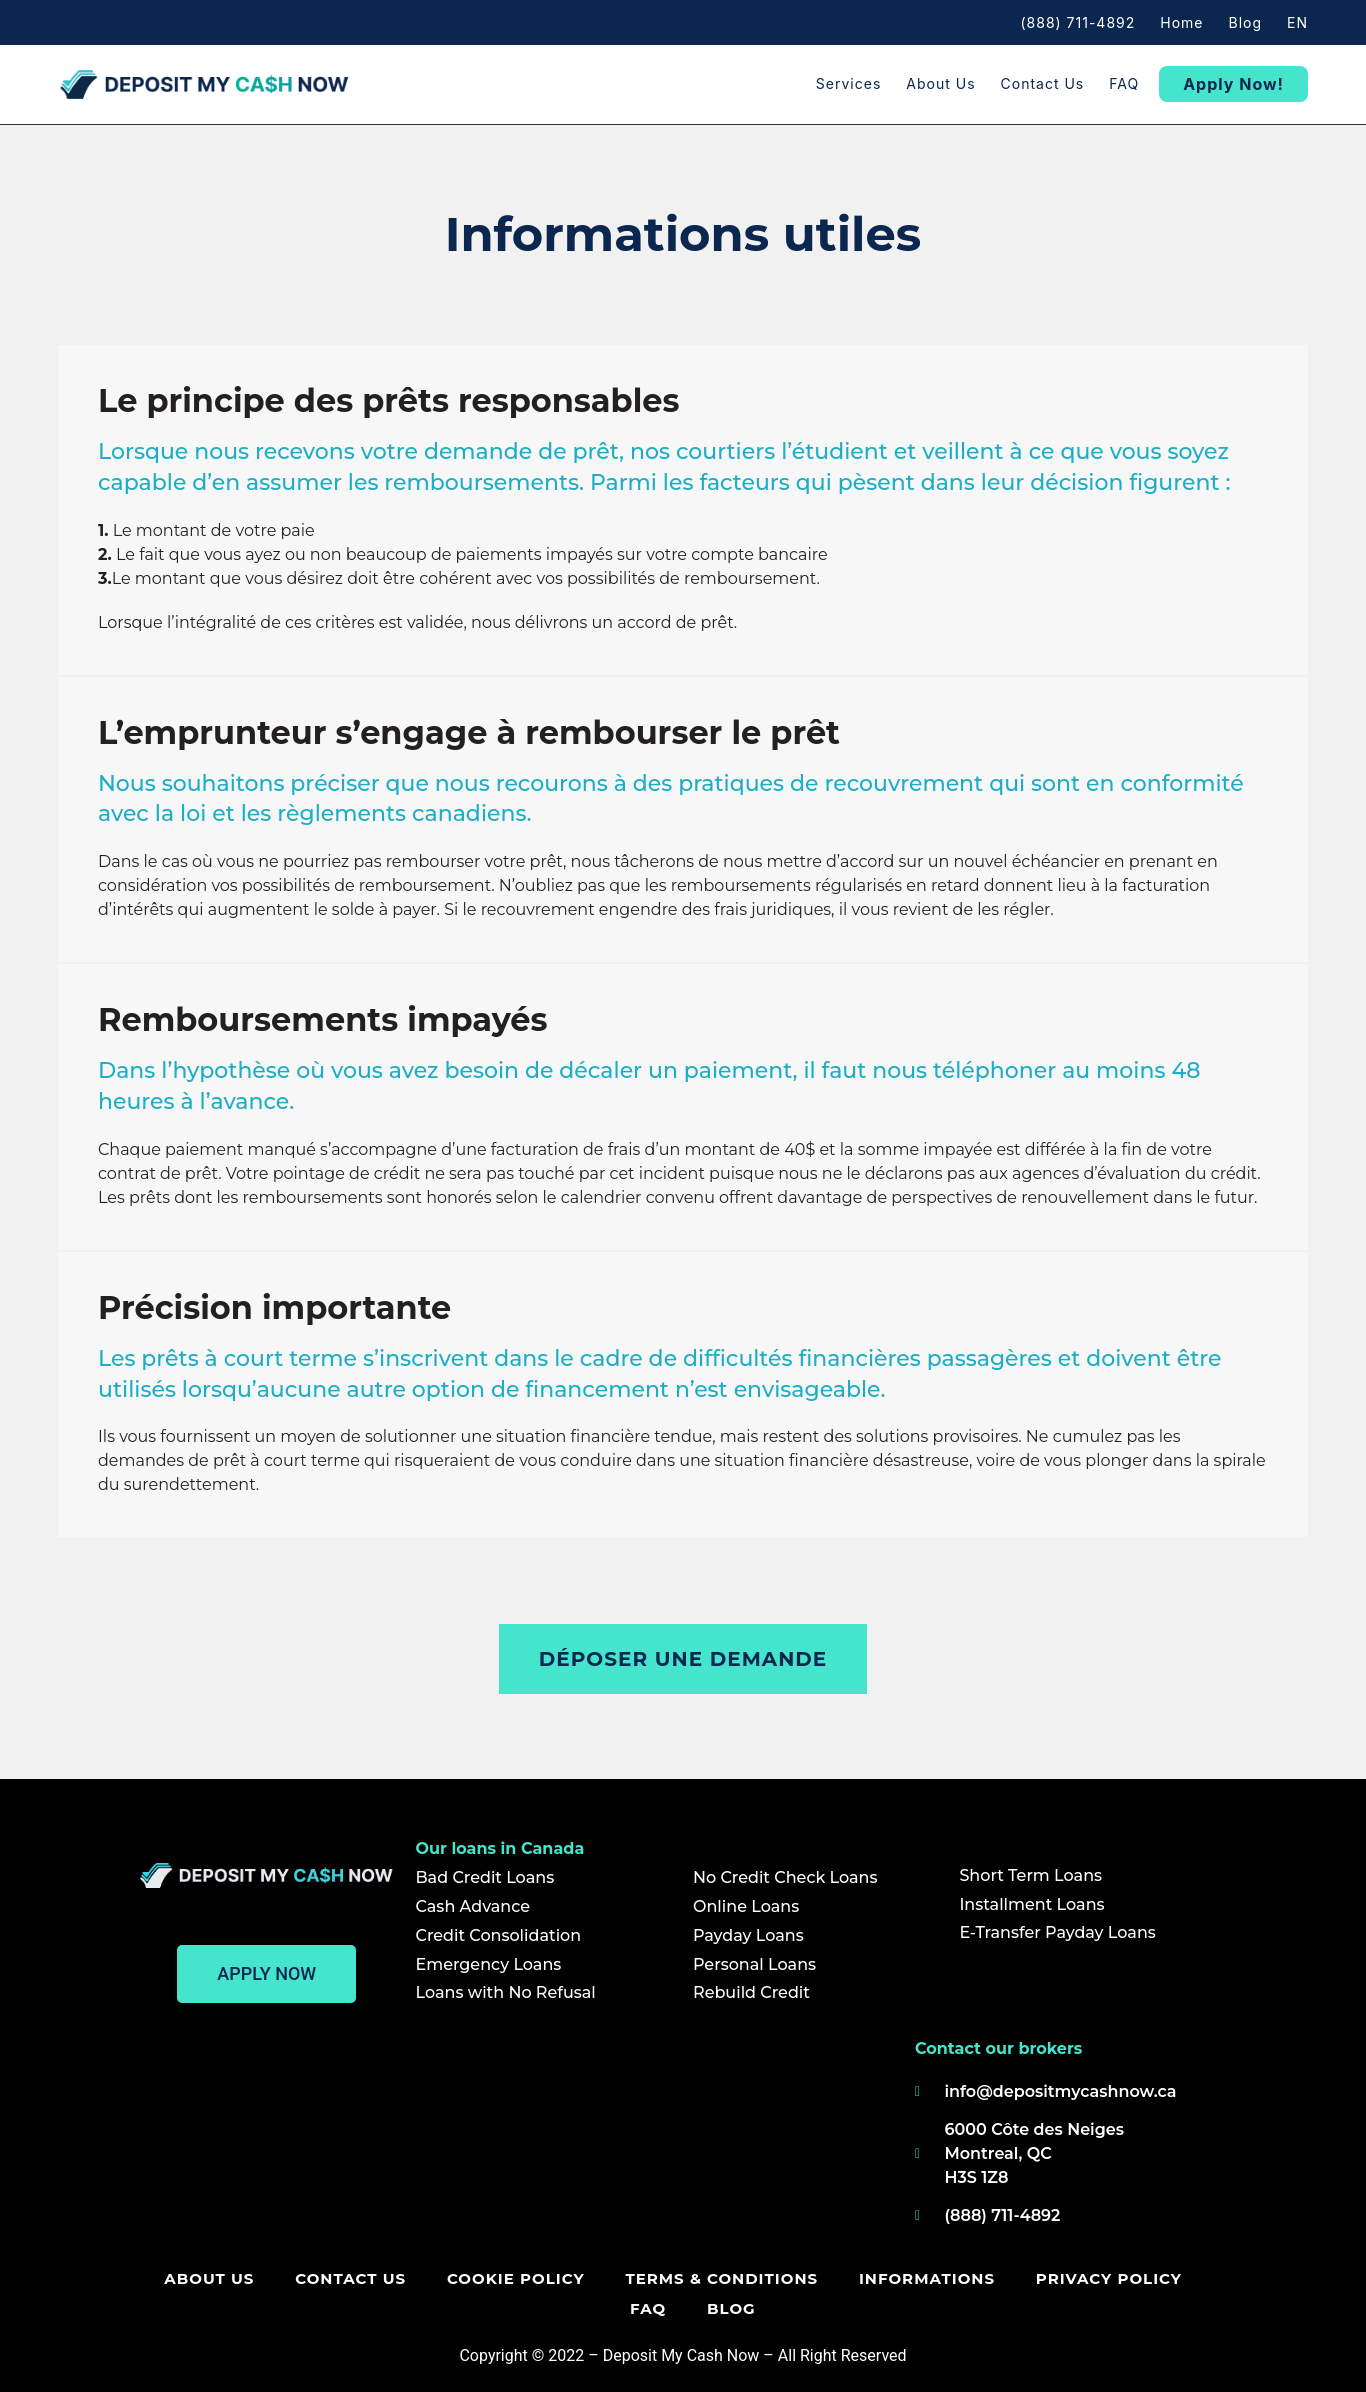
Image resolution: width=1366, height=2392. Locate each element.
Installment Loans (1031, 1904)
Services (848, 83)
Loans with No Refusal (506, 1992)
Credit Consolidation (499, 1935)
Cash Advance (473, 1906)
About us (940, 83)
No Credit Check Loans (785, 1877)
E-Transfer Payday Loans (1057, 1932)
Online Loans (746, 1906)
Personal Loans (754, 1964)
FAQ (1124, 83)
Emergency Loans (489, 1964)
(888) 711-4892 (1077, 22)
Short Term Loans (1030, 1875)
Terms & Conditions (683, 2278)
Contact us (1043, 83)
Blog (1246, 22)
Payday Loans (748, 1935)
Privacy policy (1068, 2278)
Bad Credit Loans (485, 1877)
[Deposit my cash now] (516, 2139)
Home (1181, 22)
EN (1297, 22)
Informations (887, 2278)
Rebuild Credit (751, 1992)
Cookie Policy (478, 2278)
